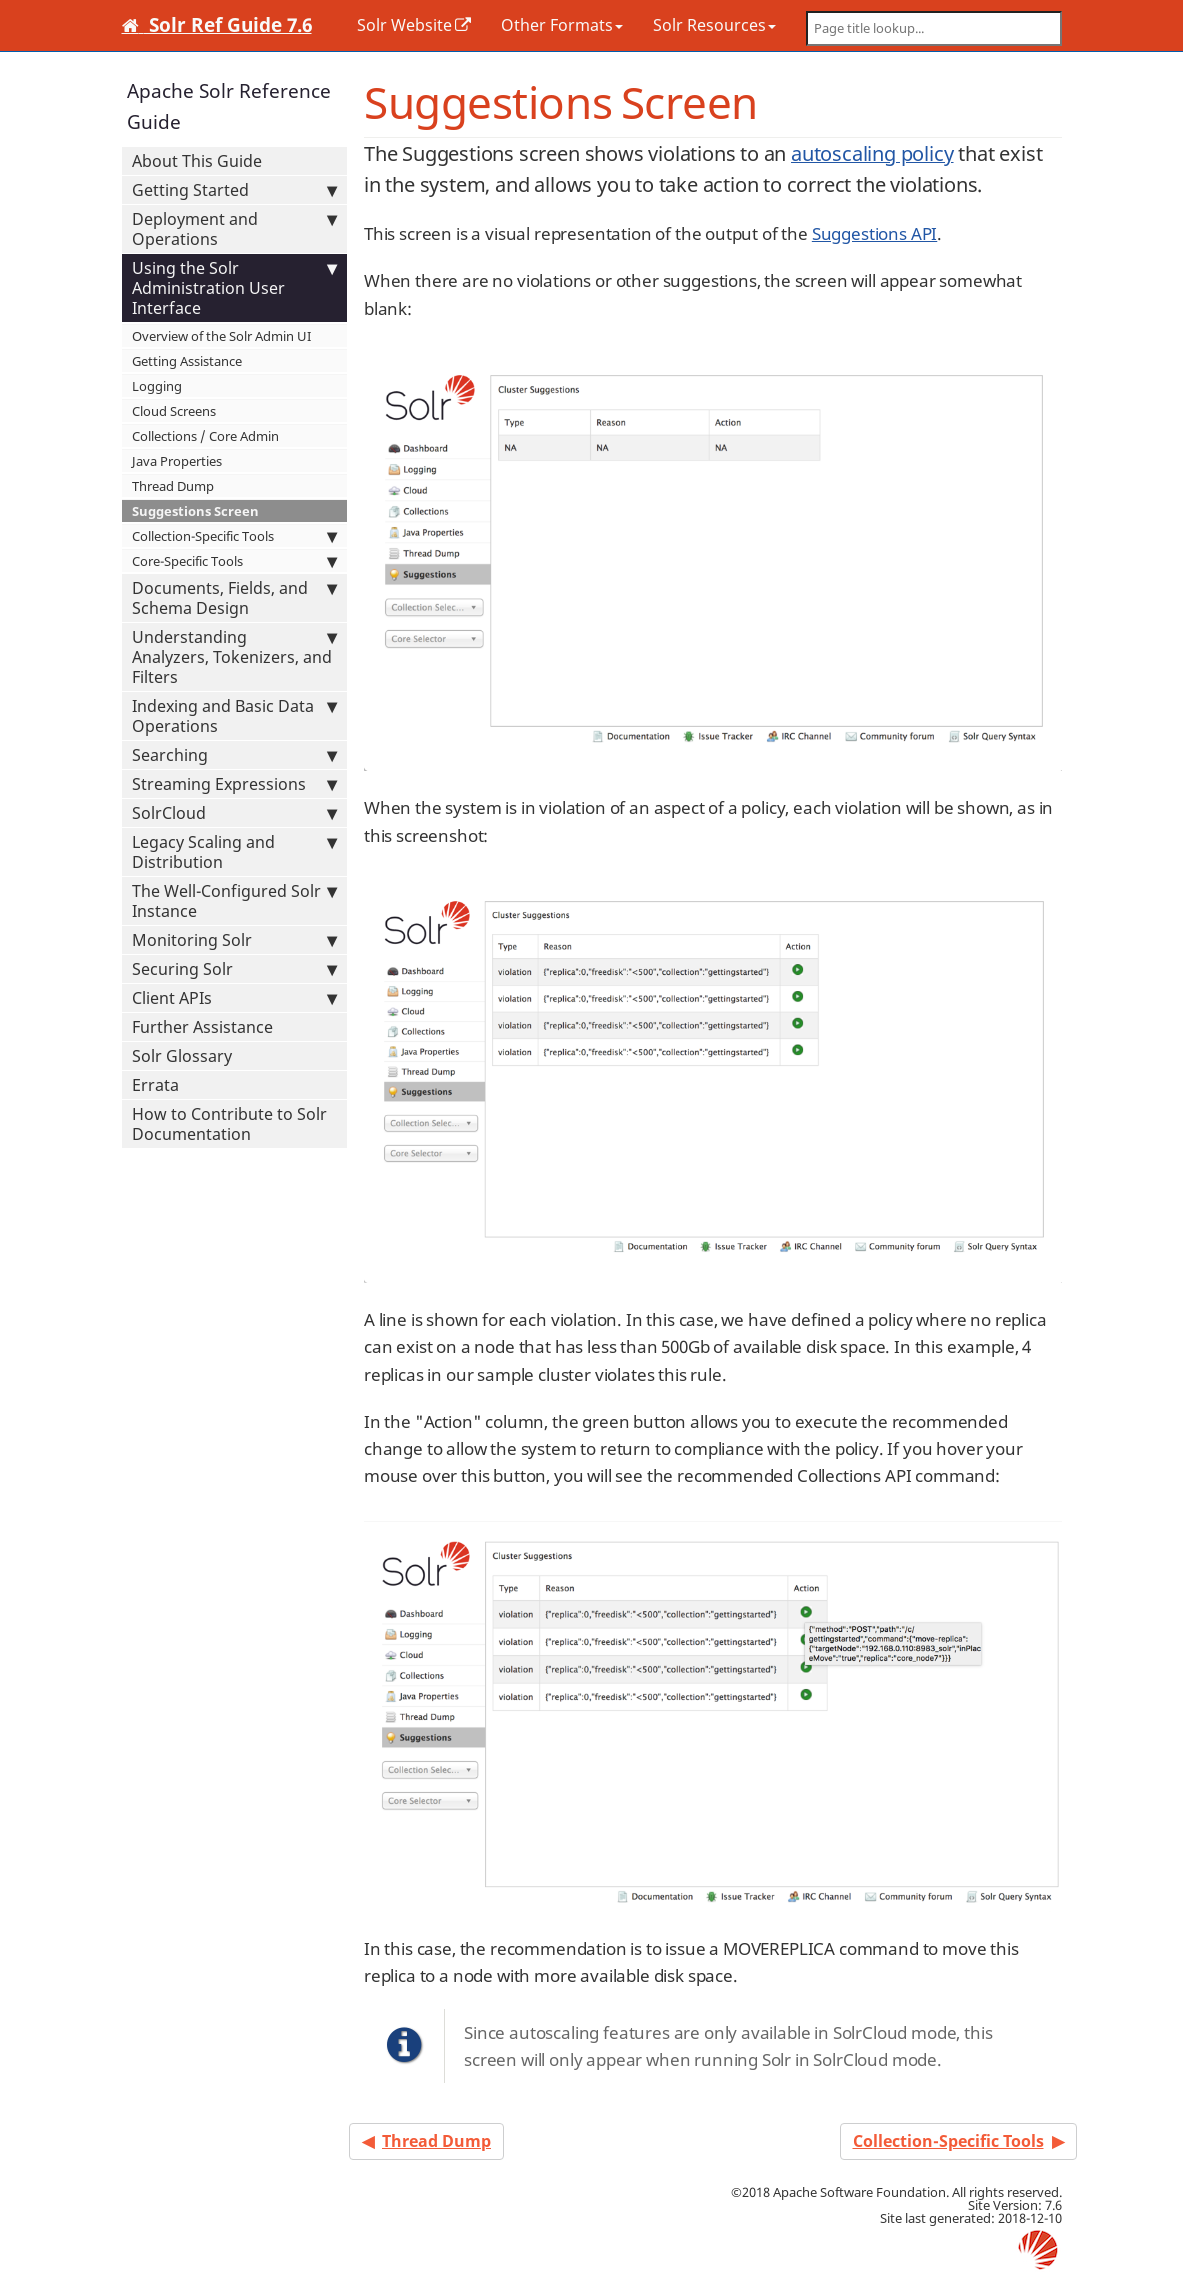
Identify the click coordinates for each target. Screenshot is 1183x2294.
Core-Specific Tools (234, 561)
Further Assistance (202, 1027)
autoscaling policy (872, 153)
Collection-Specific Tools (234, 536)
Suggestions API (874, 233)
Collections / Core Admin (205, 436)
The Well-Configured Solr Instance (234, 901)
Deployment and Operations (234, 229)
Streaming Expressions (234, 784)
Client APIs (234, 998)
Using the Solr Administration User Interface (234, 288)
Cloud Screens (174, 411)
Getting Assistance (187, 361)
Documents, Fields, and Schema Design (234, 598)
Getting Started (234, 190)
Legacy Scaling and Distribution (234, 852)
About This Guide (197, 161)
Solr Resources (714, 25)
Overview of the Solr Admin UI (221, 336)
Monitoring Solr (234, 940)
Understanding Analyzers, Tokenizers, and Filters (234, 657)
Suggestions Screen (195, 511)
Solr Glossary (182, 1056)
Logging (157, 386)
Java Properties (177, 461)
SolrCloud (234, 813)
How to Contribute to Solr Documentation (229, 1124)
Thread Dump (173, 486)
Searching (234, 755)
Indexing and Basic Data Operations (234, 716)
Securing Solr (234, 969)
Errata (155, 1085)
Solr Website (404, 25)
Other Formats (562, 25)
